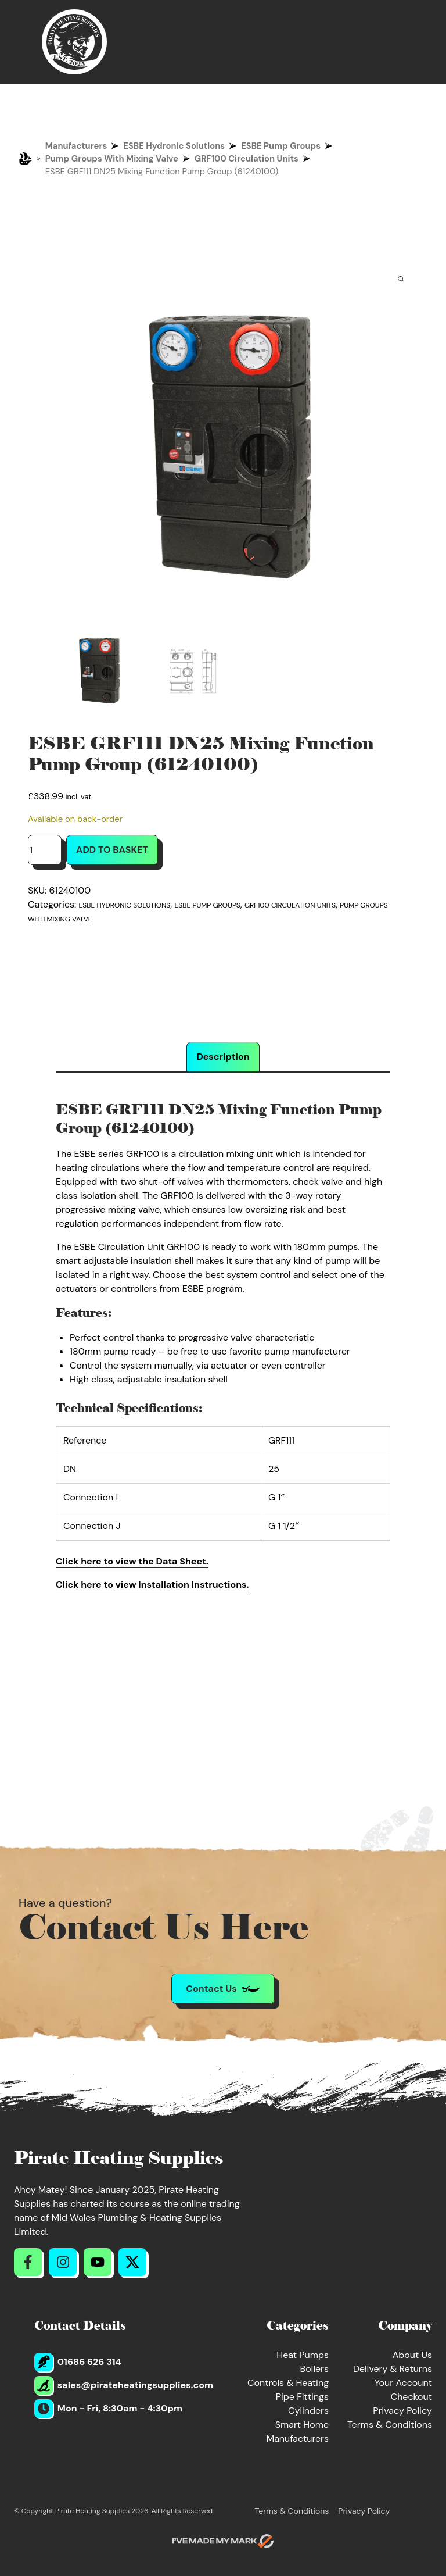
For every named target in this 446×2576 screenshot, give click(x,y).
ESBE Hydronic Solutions (174, 146)
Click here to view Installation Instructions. (152, 1584)
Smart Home (302, 2424)
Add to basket (112, 850)
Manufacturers (76, 146)
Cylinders (308, 2410)
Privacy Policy (402, 2410)
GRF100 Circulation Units (246, 159)
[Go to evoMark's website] (223, 2541)
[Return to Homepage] (74, 41)
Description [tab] (222, 1057)
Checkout (411, 2397)
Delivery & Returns (392, 2369)
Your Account (403, 2383)
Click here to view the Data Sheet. (132, 1561)
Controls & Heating (288, 2383)
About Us (412, 2355)
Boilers (314, 2369)
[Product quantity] (45, 850)
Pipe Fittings (302, 2397)
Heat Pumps (302, 2355)
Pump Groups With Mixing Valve (111, 159)
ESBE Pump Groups (281, 146)
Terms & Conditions (389, 2424)
